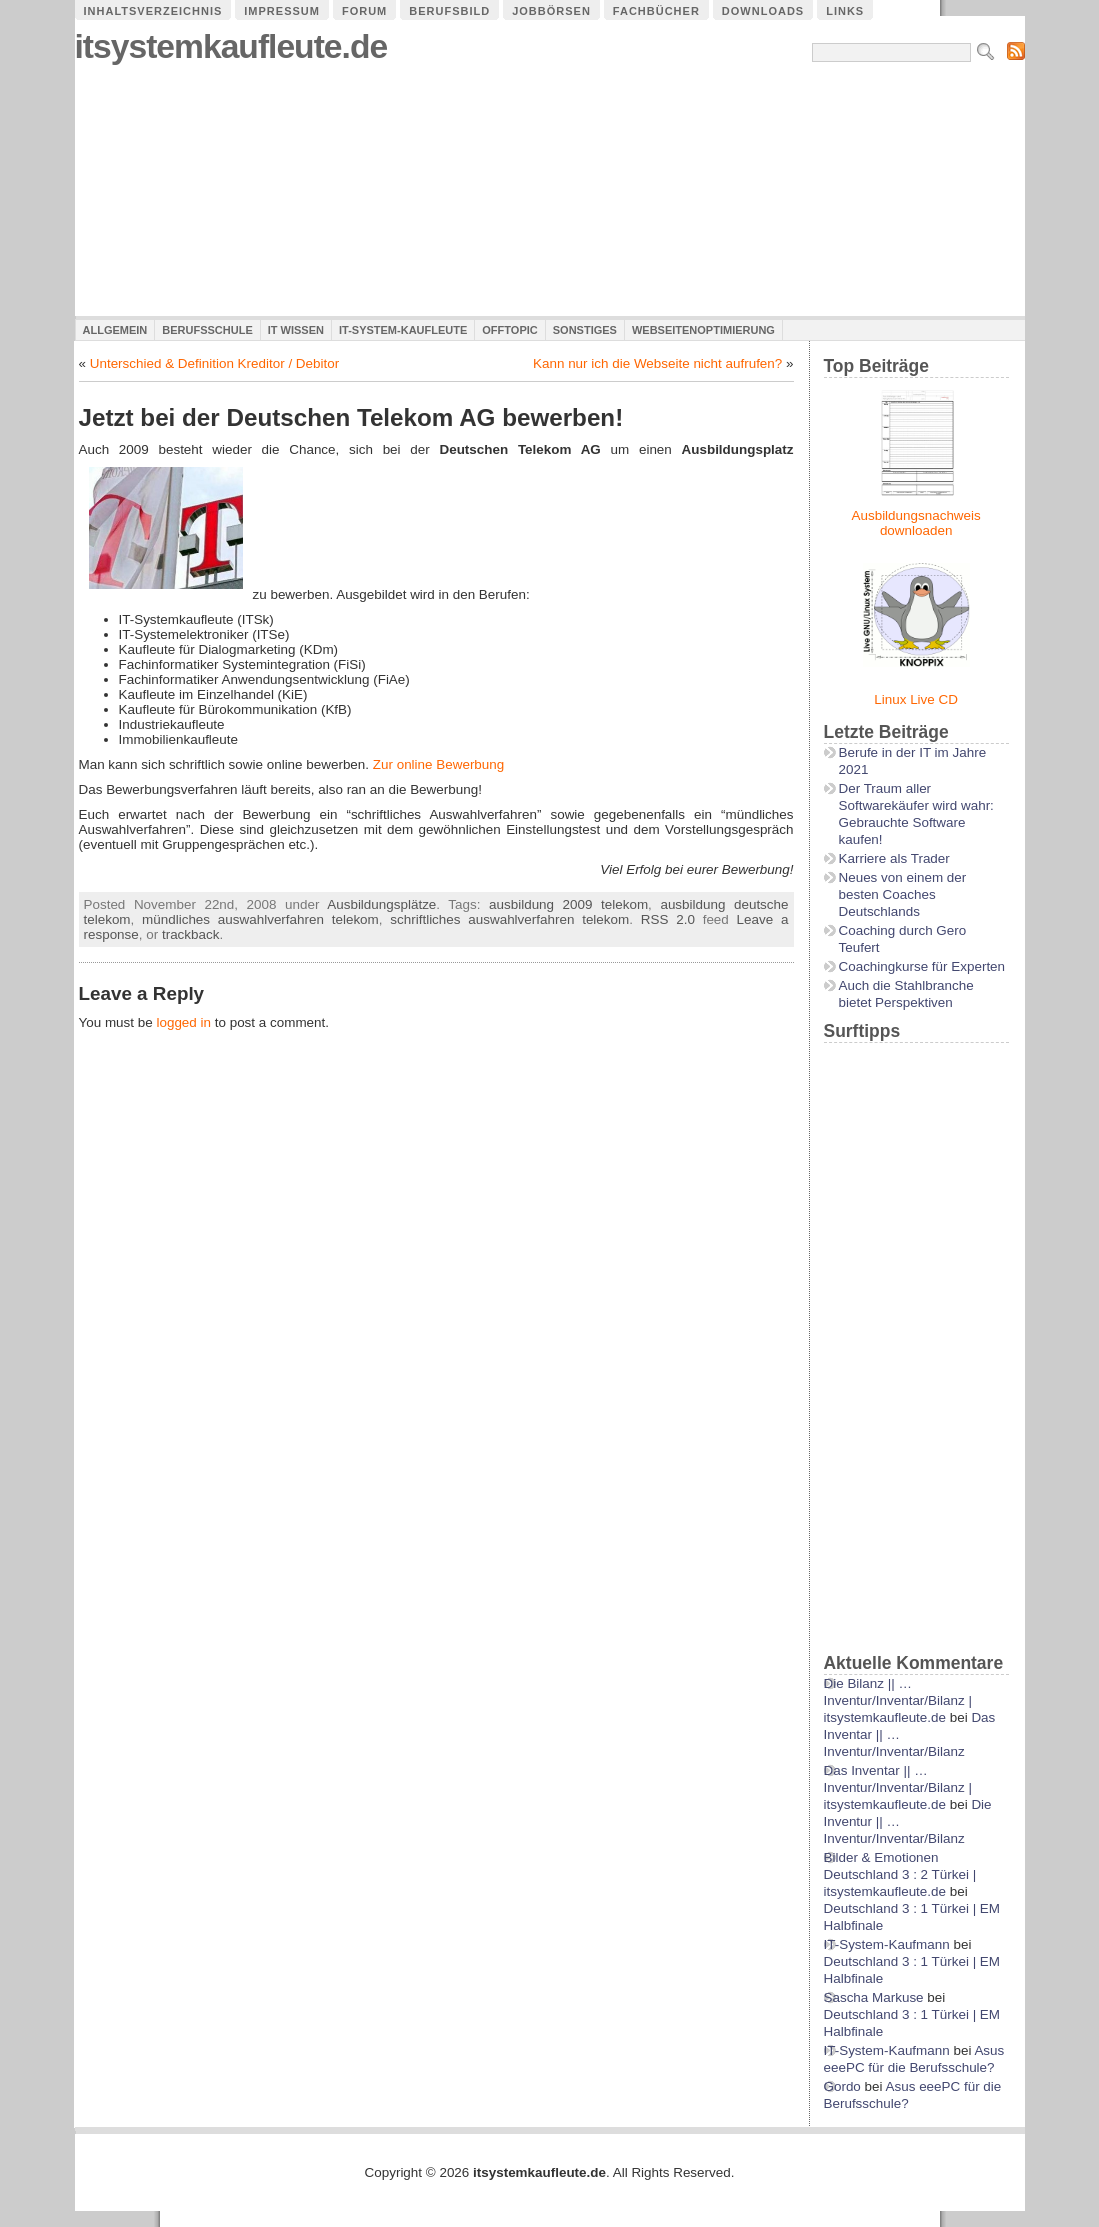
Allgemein (115, 330)
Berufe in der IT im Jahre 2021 (913, 761)
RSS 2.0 (668, 919)
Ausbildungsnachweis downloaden (916, 523)
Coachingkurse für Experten (922, 966)
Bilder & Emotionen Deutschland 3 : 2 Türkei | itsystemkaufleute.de (900, 1874)
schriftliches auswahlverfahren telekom (509, 919)
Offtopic (509, 330)
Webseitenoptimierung (703, 330)
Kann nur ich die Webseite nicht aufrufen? (657, 363)
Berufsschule (207, 330)
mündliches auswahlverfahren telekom (260, 919)
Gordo (842, 2086)
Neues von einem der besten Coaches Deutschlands (903, 894)
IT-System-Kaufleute (403, 330)
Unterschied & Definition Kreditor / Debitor (214, 363)
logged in (183, 1022)
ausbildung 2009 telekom (568, 904)
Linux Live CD (916, 699)
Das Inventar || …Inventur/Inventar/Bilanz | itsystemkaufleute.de (898, 1787)
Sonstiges (585, 330)
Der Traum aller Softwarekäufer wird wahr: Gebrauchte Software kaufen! (916, 814)
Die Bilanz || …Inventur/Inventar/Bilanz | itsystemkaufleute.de (898, 1700)
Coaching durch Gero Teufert (903, 939)
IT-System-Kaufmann (887, 1944)
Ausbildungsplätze (381, 904)
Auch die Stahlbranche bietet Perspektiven (906, 994)
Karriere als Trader (894, 858)
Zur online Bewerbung (438, 764)
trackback (191, 934)
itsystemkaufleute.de (231, 46)
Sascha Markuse (874, 1997)
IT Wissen (296, 330)
